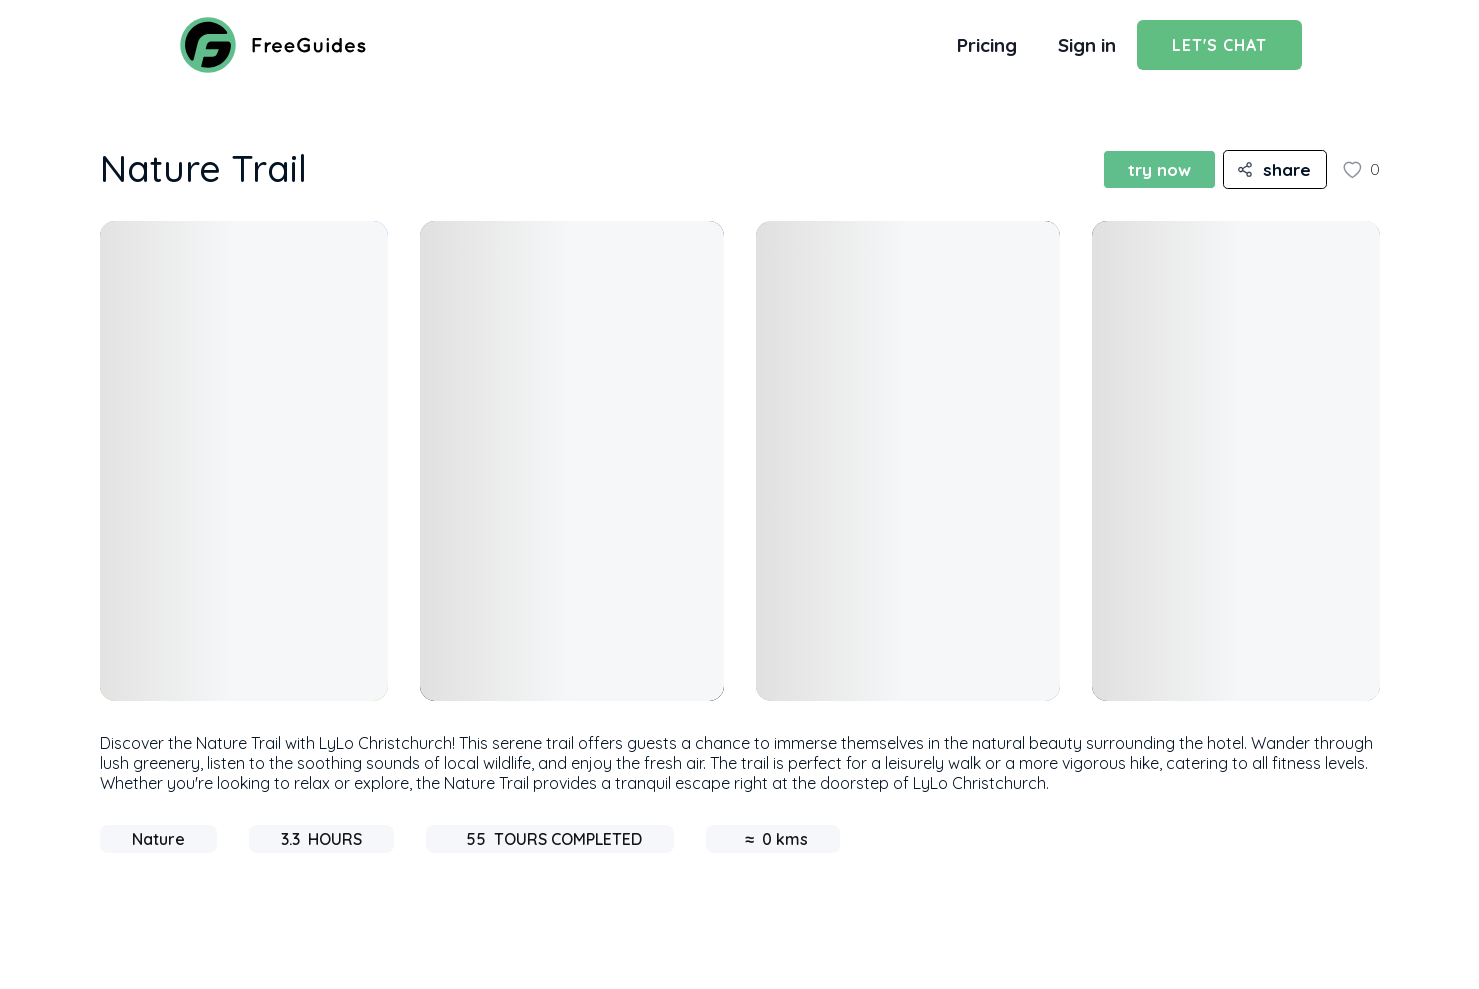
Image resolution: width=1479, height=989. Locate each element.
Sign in (1087, 45)
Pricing (987, 45)
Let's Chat (1219, 45)
